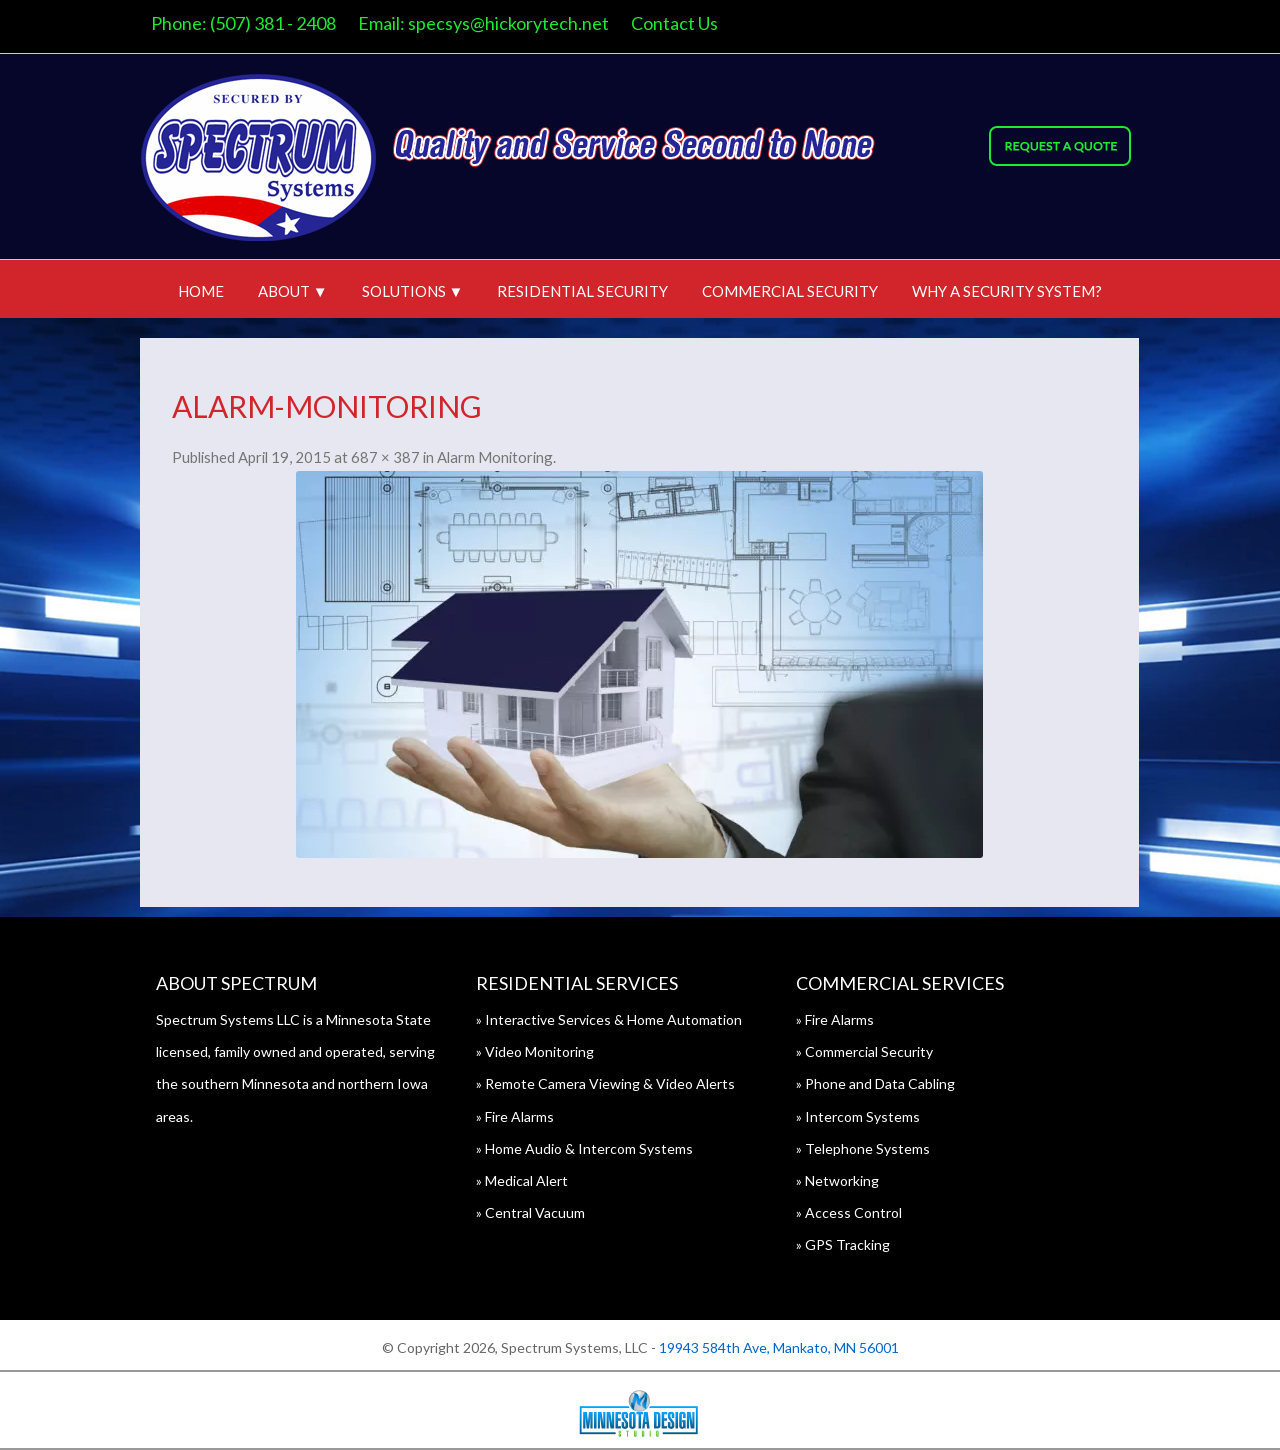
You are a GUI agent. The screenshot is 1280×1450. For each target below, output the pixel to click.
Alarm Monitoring (495, 457)
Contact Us (674, 23)
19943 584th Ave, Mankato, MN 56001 (779, 1347)
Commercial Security (790, 291)
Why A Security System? (1007, 291)
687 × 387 (385, 457)
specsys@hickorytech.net (508, 23)
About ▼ (293, 291)
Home (201, 291)
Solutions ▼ (413, 291)
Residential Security (582, 291)
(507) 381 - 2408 (273, 23)
